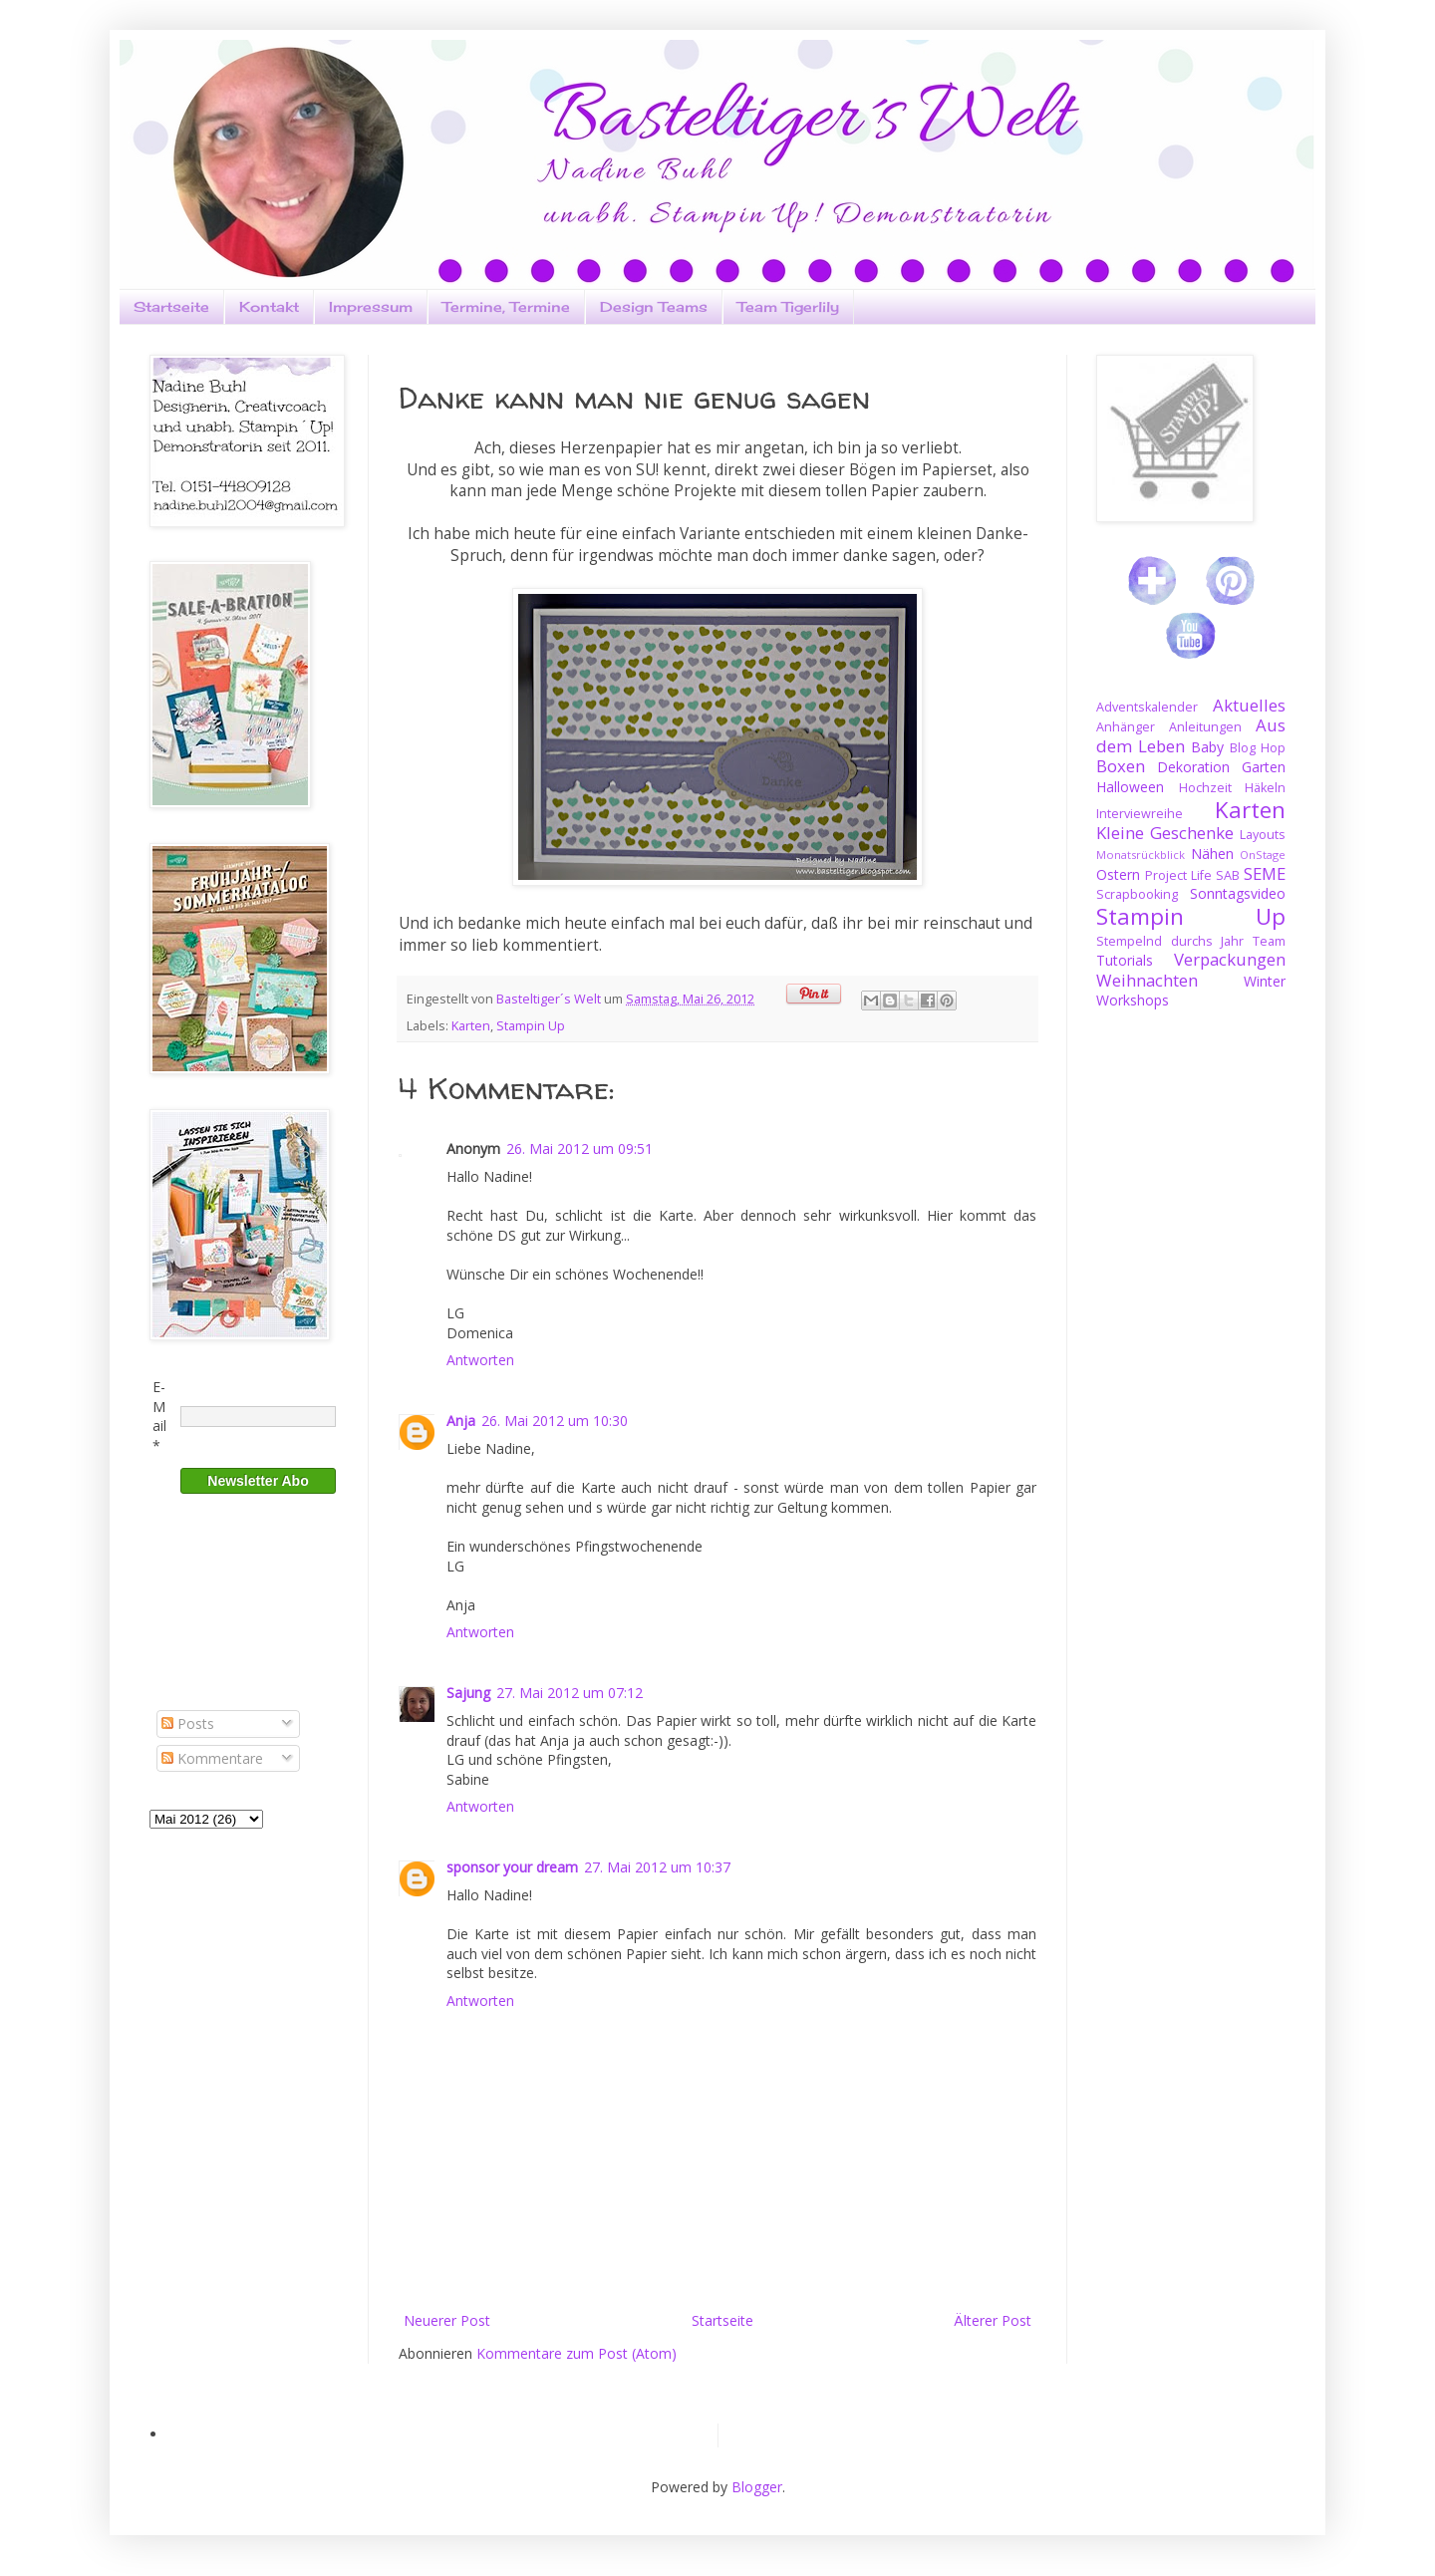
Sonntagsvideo (1238, 893)
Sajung (468, 1692)
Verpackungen (1230, 959)
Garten (1264, 766)
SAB (1228, 875)
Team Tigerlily (788, 306)
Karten (470, 1025)
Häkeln (1265, 787)
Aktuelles (1249, 705)
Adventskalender (1147, 707)
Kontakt (269, 306)
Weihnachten (1147, 980)
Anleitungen (1205, 726)
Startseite (171, 306)
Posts (187, 1723)
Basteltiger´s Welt (550, 999)
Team (1269, 941)
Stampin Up (530, 1025)
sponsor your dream (512, 1867)
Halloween (1130, 786)
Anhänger (1125, 726)
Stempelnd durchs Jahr (1170, 941)
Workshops (1132, 1000)
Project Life (1178, 875)
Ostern (1118, 874)
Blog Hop (1258, 747)
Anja (460, 1420)
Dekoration (1193, 766)
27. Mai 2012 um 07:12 (569, 1692)
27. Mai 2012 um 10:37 (657, 1867)
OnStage (1263, 854)
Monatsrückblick (1140, 854)
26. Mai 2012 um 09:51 (579, 1148)
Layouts (1263, 834)
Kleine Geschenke (1165, 832)
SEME (1265, 873)
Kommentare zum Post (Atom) (576, 2353)
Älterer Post (992, 2320)
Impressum (371, 306)
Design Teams (654, 306)
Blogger (756, 2486)
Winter (1265, 981)
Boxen (1120, 765)
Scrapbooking (1137, 894)
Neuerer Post (447, 2320)
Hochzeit (1205, 787)
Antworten (480, 1359)
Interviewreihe (1139, 813)
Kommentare (212, 1758)
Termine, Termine (506, 306)
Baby (1207, 746)
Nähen (1212, 853)
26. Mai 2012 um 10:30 (554, 1420)
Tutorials (1124, 960)
